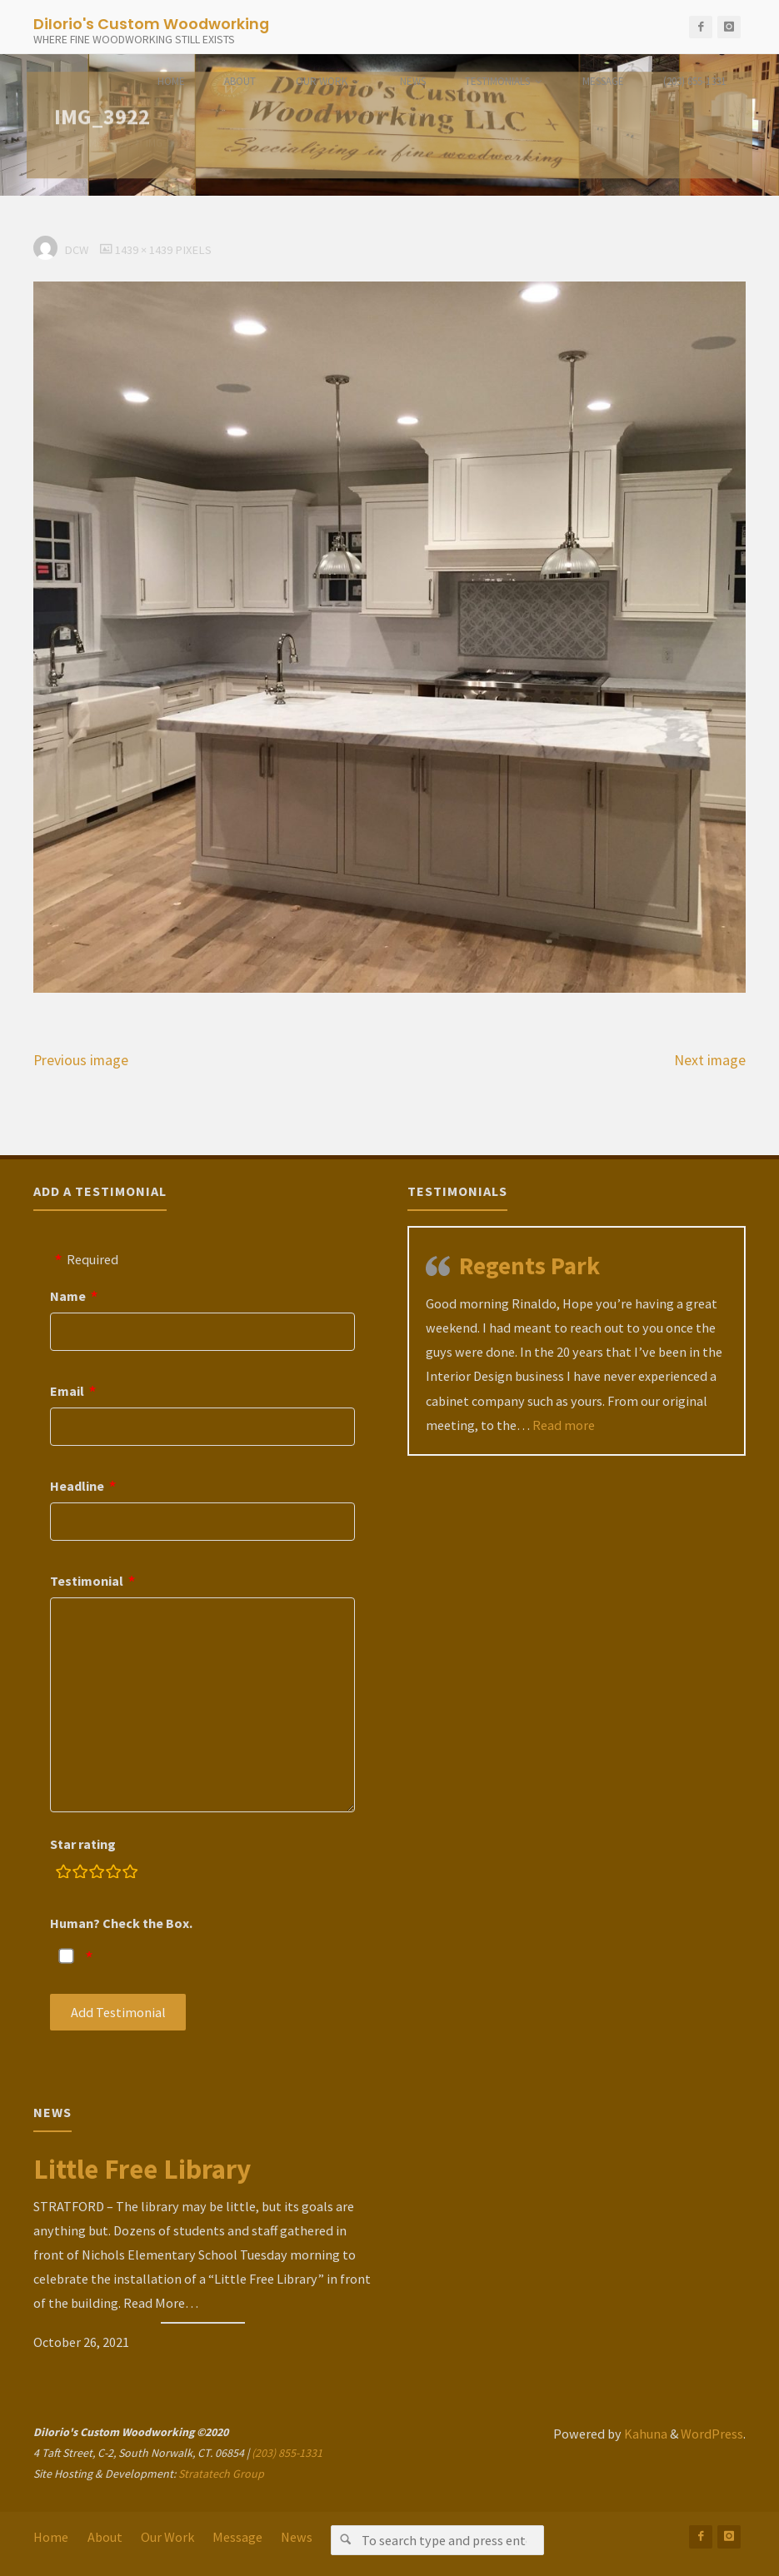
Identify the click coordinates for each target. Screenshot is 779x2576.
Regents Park (529, 1266)
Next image (710, 1060)
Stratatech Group (221, 2473)
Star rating (83, 1844)
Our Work (167, 2537)
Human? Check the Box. (121, 1923)
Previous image (80, 1060)
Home (50, 2537)
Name (68, 1296)
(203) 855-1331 (287, 2452)
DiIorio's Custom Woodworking (151, 22)
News (296, 2537)
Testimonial (86, 1580)
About (104, 2537)
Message (237, 2537)
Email (67, 1391)
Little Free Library (142, 2168)
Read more (563, 1425)
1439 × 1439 (145, 249)
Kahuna (644, 2433)
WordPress (712, 2433)
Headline (77, 1485)
